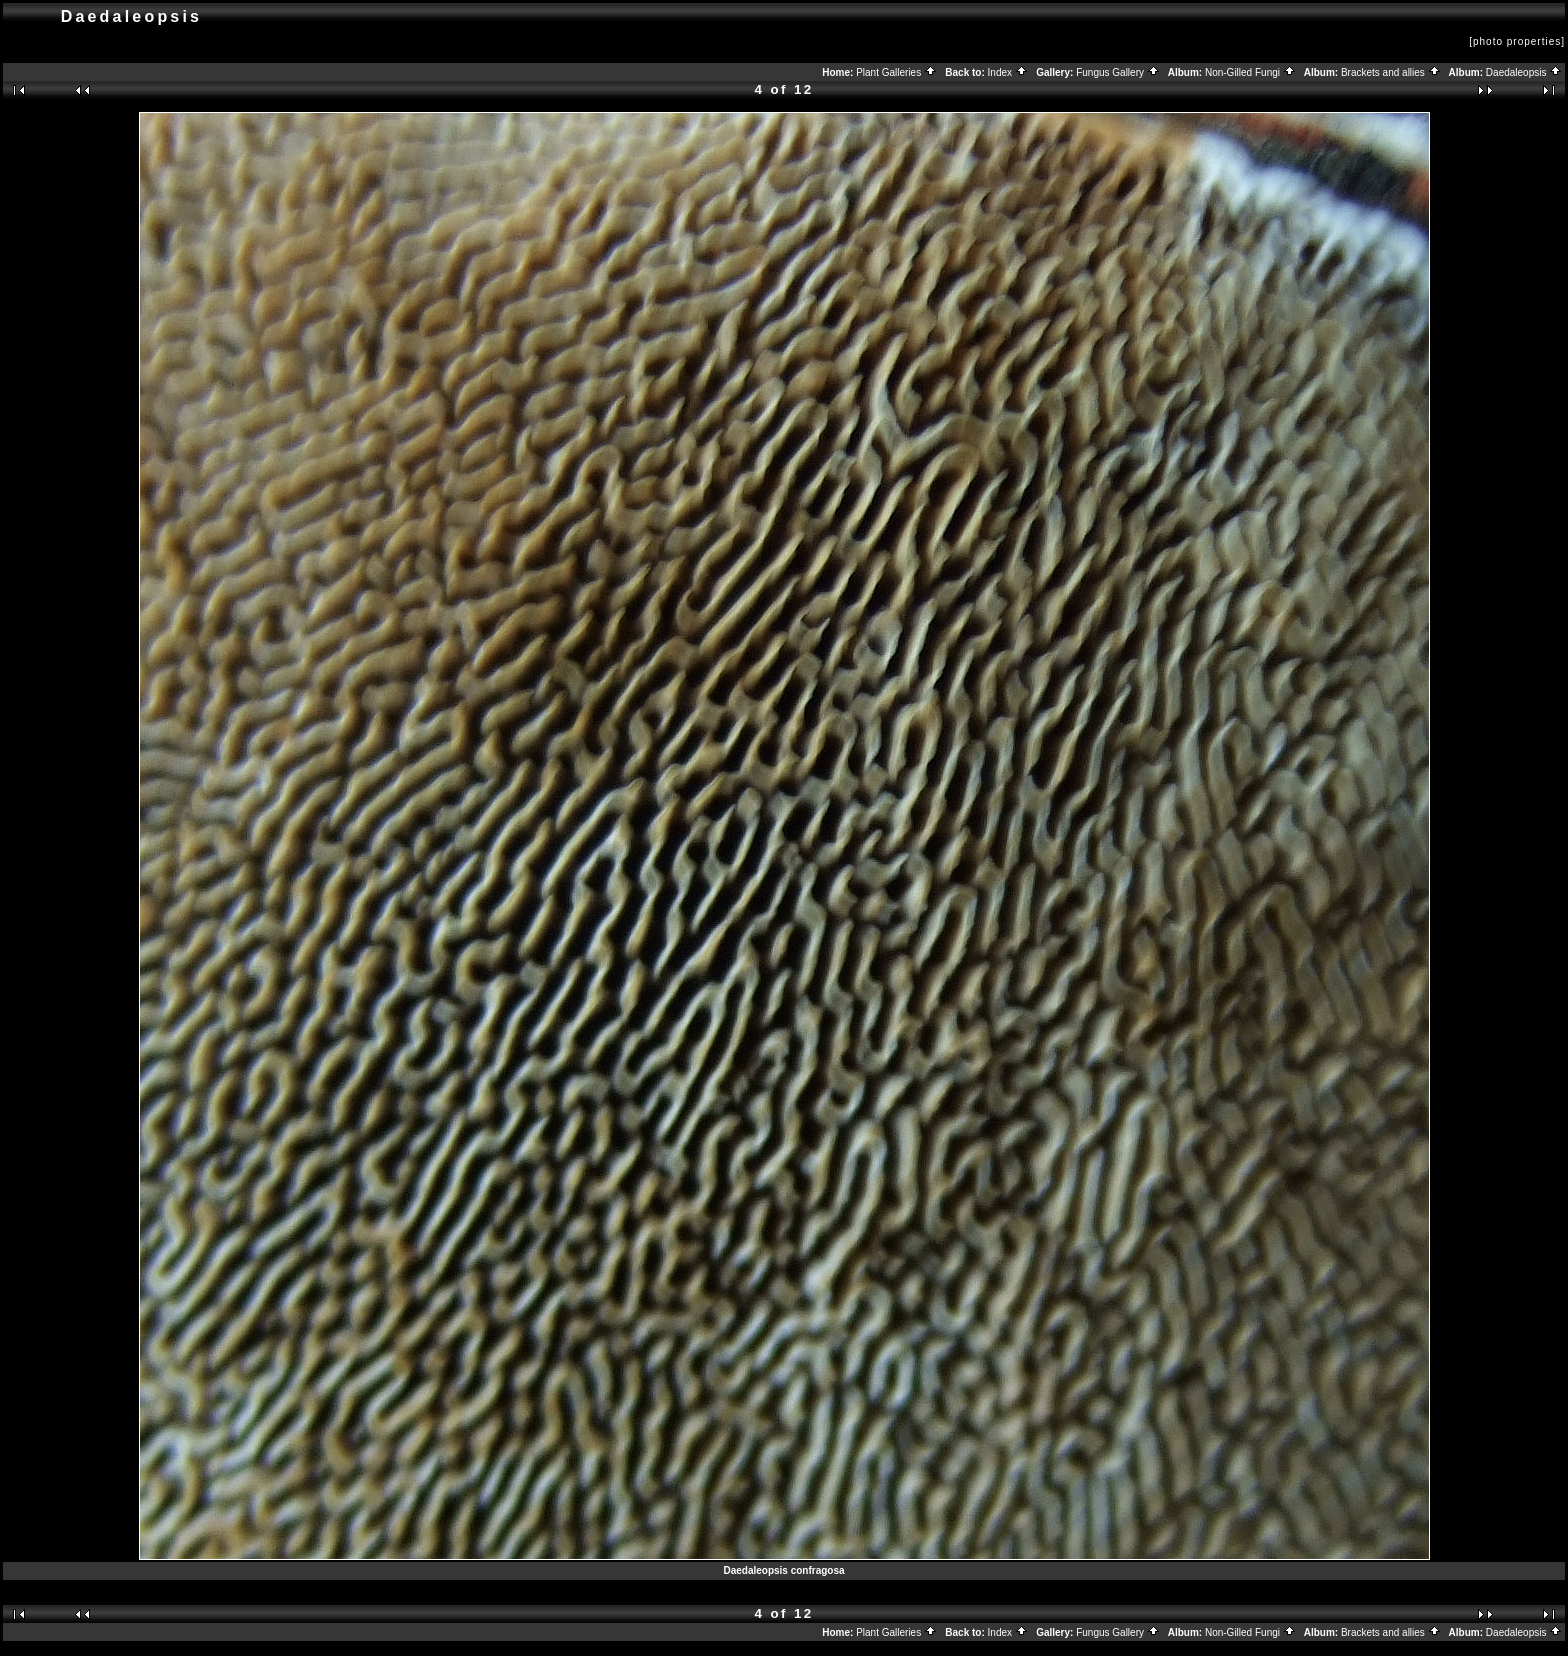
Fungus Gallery (1118, 72)
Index (1008, 72)
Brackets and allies (1391, 72)
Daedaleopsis (1524, 72)
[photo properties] (1517, 41)
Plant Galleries (896, 72)
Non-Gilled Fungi (1250, 72)
